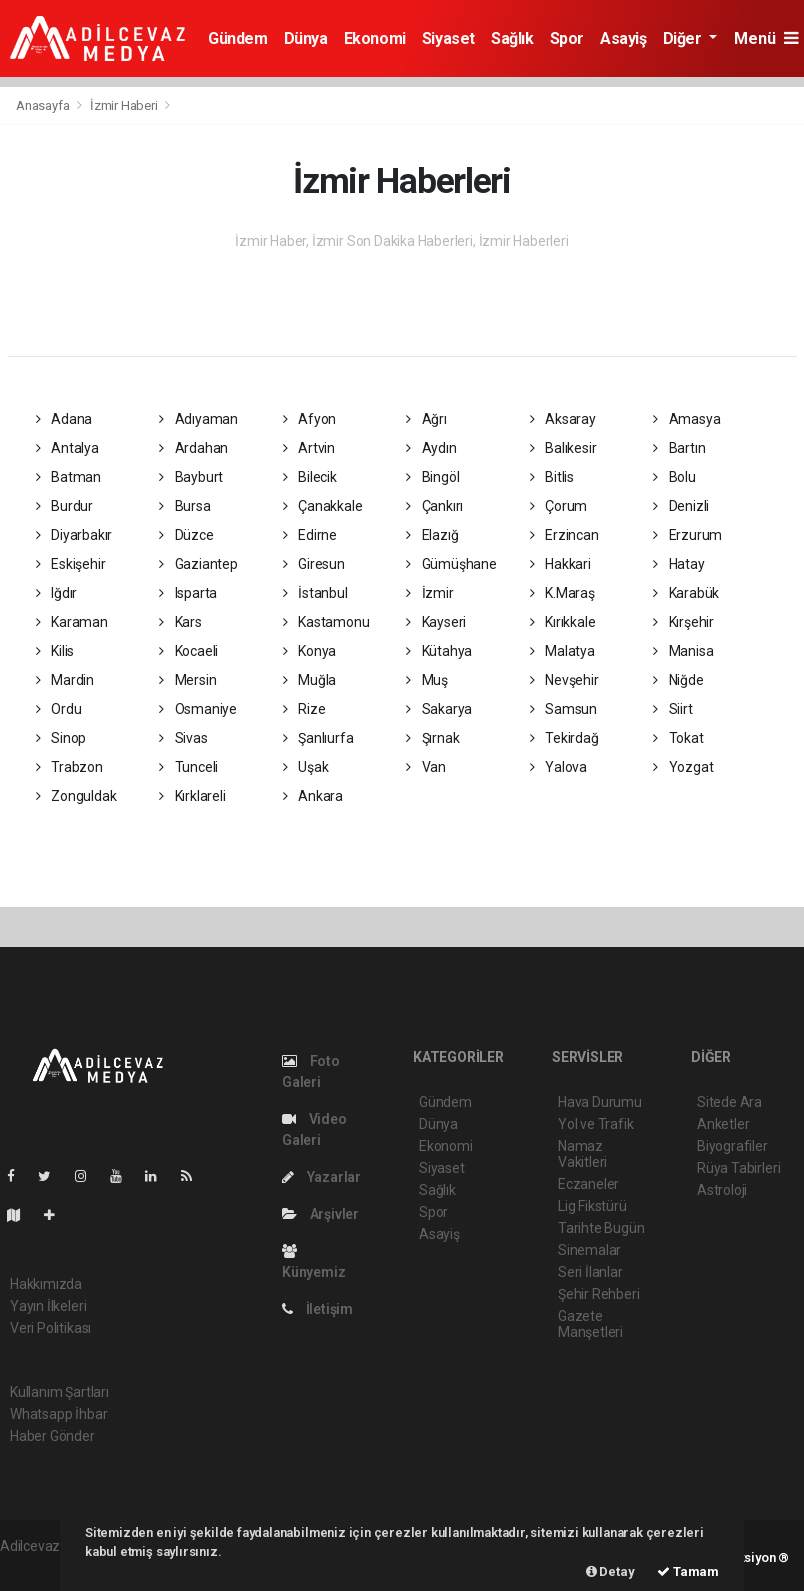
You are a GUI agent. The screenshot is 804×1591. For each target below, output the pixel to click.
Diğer (684, 38)
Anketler (723, 1124)
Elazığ (432, 535)
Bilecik (310, 477)
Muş (427, 680)
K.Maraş (562, 593)
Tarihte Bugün (601, 1228)
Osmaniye (198, 709)
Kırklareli (192, 796)
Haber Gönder (52, 1436)
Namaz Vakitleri (582, 1154)
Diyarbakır (74, 535)
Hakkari (560, 564)
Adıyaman (198, 419)
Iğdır (57, 593)
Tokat (678, 738)
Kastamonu (326, 622)
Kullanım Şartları (59, 1392)
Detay (610, 1571)
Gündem (238, 38)
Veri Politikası (50, 1328)
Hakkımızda (46, 1284)
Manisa (683, 651)
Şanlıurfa (318, 738)
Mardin (65, 680)
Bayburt (191, 477)
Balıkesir (563, 448)
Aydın (431, 448)
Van (426, 767)
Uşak (306, 767)
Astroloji (722, 1190)
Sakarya (439, 709)
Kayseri (436, 622)
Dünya (306, 38)
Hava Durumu (600, 1102)
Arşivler (320, 1214)
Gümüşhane (451, 564)
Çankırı (434, 506)
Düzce (186, 535)
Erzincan (564, 535)
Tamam (688, 1571)
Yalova (558, 767)
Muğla (310, 680)
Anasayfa (44, 105)
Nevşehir (564, 680)
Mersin (187, 680)
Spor (567, 38)
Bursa (185, 506)
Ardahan (193, 448)
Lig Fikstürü (592, 1206)
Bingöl (432, 477)
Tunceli (188, 767)
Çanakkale (323, 506)
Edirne (310, 535)
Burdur (64, 506)
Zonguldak (76, 796)
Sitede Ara (729, 1102)
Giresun (314, 564)
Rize (304, 709)
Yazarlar (321, 1177)
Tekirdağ (564, 738)
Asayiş (623, 38)
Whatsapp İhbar (58, 1414)
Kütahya (439, 651)
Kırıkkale (563, 622)
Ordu (59, 709)
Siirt (673, 709)
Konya (310, 651)
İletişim (317, 1309)
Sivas (183, 738)
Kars (180, 622)
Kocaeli (188, 651)
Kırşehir (683, 622)
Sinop (61, 738)
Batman (68, 477)
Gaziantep (198, 564)
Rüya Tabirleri (738, 1168)
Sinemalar (589, 1250)
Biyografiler (732, 1146)
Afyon (310, 419)
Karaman (72, 622)
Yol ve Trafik (596, 1124)
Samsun (563, 709)
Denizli (681, 506)
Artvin (309, 448)
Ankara (313, 796)
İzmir (430, 593)
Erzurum (687, 535)
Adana (64, 419)
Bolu (674, 477)
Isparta (188, 593)
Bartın (679, 448)
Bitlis (552, 477)
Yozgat (683, 767)
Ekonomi (375, 38)
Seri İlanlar (590, 1272)
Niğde (678, 680)
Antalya (67, 448)
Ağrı (426, 419)
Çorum (559, 506)
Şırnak (432, 738)
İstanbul (315, 593)
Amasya (686, 419)
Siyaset (448, 38)
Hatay (679, 564)
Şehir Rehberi (599, 1294)
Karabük (686, 593)
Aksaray (563, 419)
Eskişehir (71, 564)
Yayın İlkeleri (48, 1306)
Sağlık (512, 38)
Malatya (562, 651)
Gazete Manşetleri (590, 1324)
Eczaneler (588, 1184)
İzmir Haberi (124, 105)
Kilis (55, 651)
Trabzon (69, 767)
